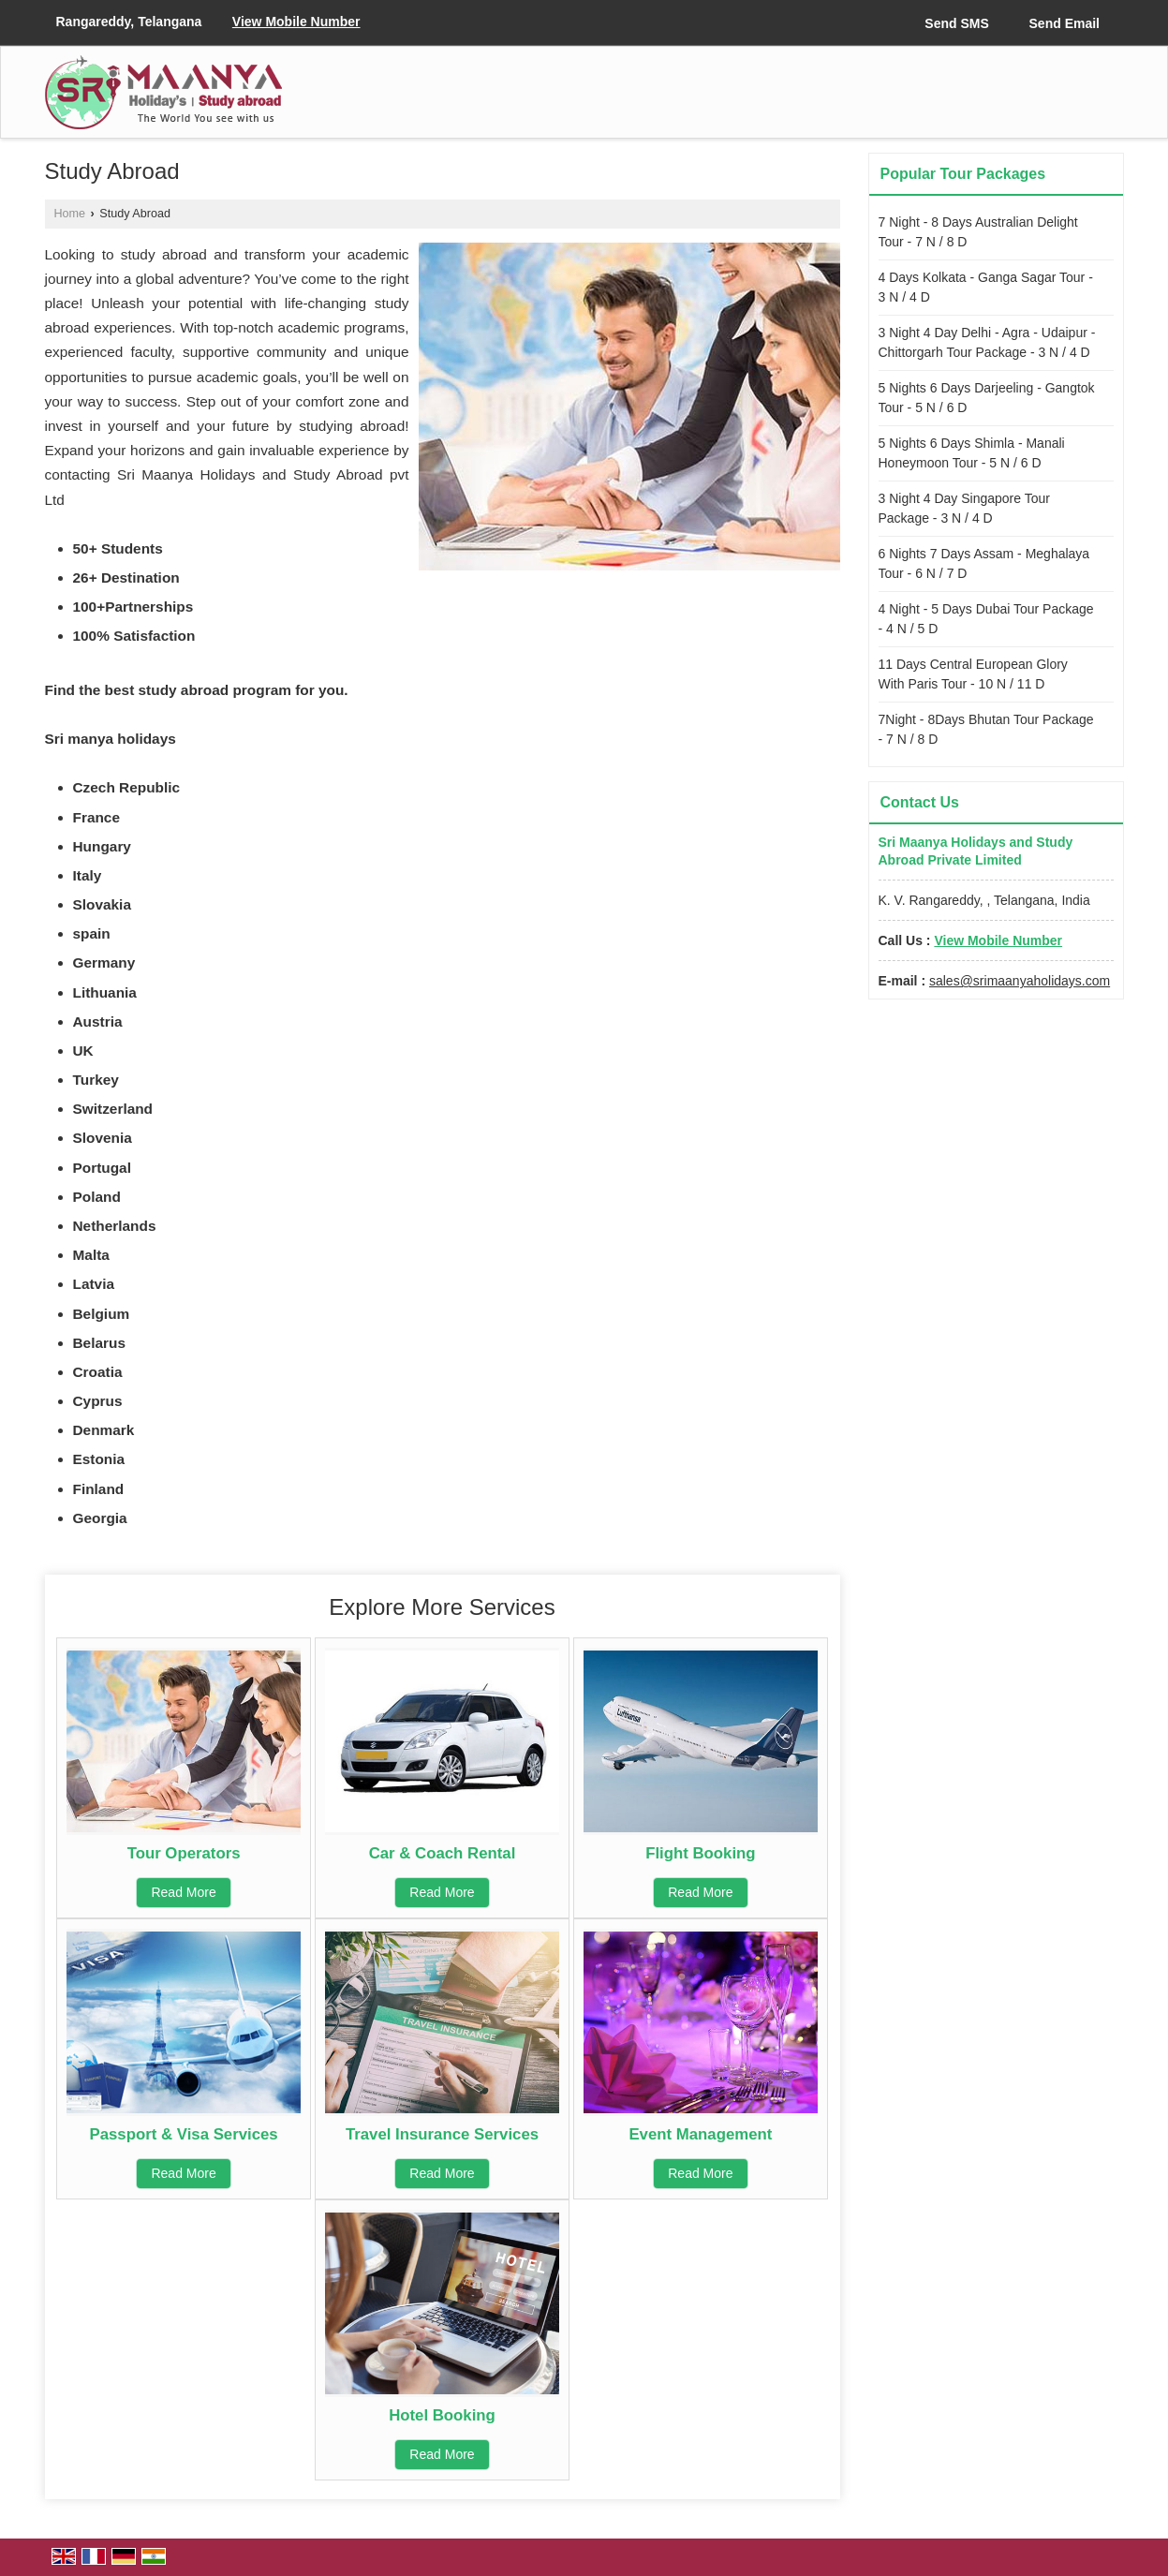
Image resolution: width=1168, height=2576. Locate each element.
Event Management (700, 2134)
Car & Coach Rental (442, 1853)
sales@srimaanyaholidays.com (1019, 980)
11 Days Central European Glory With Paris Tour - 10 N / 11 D (973, 674)
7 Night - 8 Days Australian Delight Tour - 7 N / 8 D (978, 232)
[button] (296, 21)
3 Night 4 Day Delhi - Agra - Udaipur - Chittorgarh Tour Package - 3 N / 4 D (987, 342)
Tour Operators (184, 1853)
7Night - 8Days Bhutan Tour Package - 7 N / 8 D (986, 729)
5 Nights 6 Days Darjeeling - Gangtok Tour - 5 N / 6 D (987, 397)
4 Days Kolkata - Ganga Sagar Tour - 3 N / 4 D (986, 287)
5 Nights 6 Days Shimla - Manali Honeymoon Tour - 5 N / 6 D (972, 453)
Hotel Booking (442, 2415)
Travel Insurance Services (442, 2134)
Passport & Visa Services (184, 2134)
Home (70, 213)
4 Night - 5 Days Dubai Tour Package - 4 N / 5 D (986, 618)
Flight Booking (700, 1853)
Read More (183, 1892)
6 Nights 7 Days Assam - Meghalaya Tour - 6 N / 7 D (984, 563)
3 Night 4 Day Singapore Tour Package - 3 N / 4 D (964, 508)
